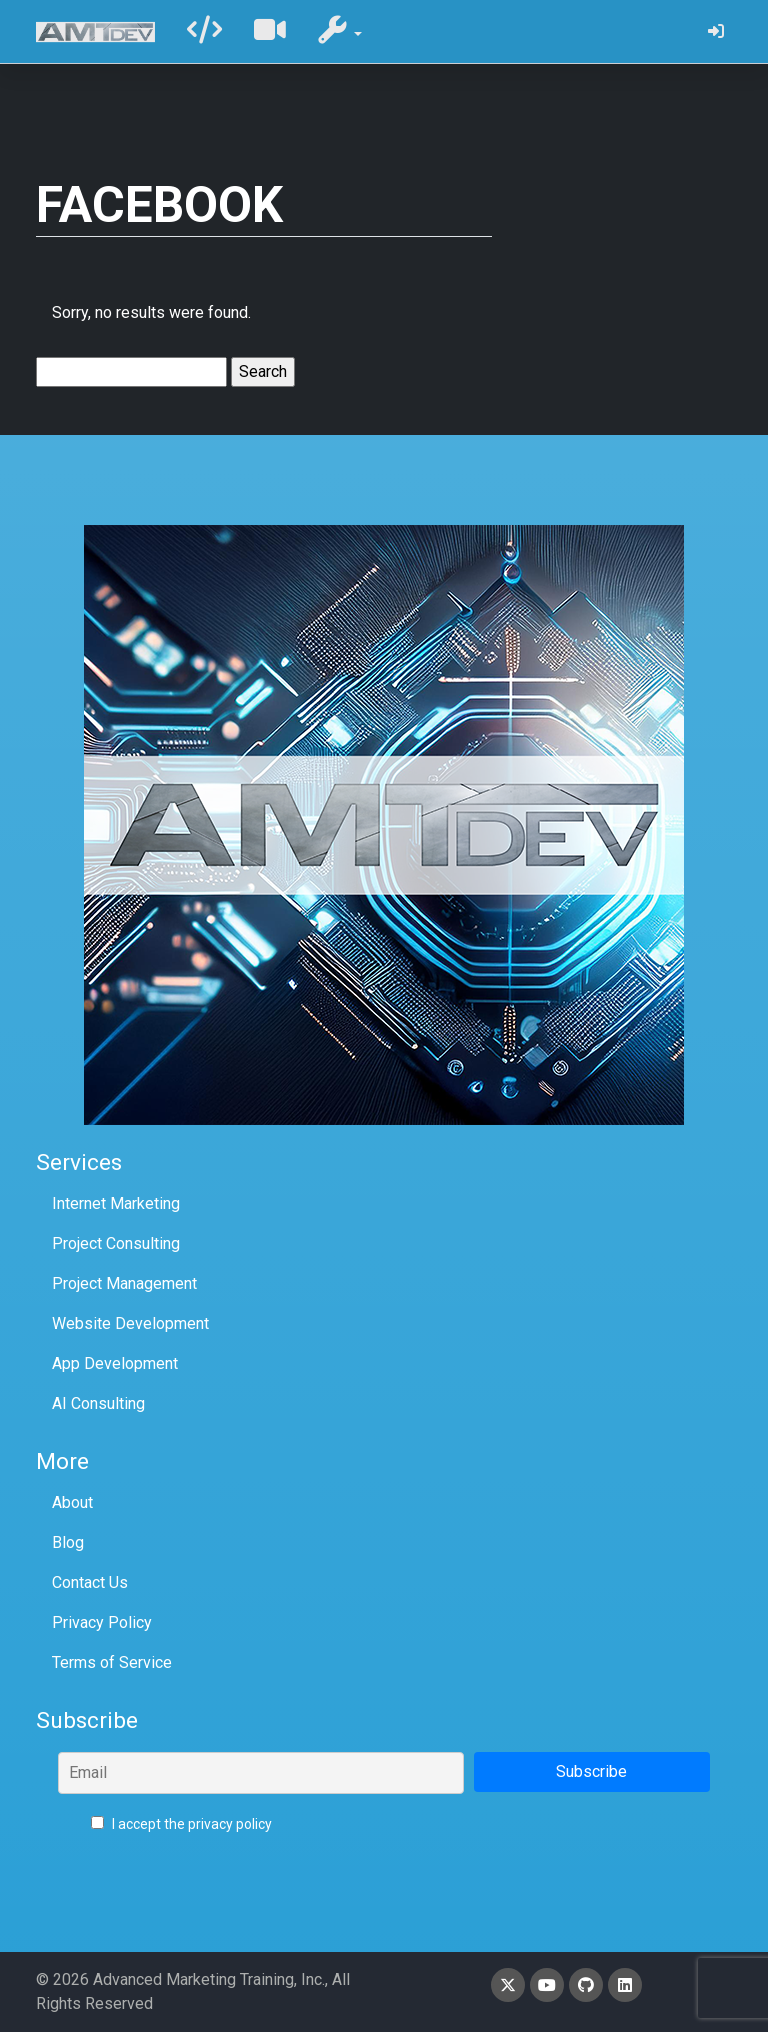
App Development (115, 1363)
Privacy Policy (102, 1622)
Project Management (124, 1283)
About (72, 1502)
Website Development (130, 1323)
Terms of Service (112, 1662)
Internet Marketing (116, 1203)
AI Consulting (98, 1403)
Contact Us (90, 1582)
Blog (68, 1542)
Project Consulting (116, 1243)
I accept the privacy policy (181, 1824)
